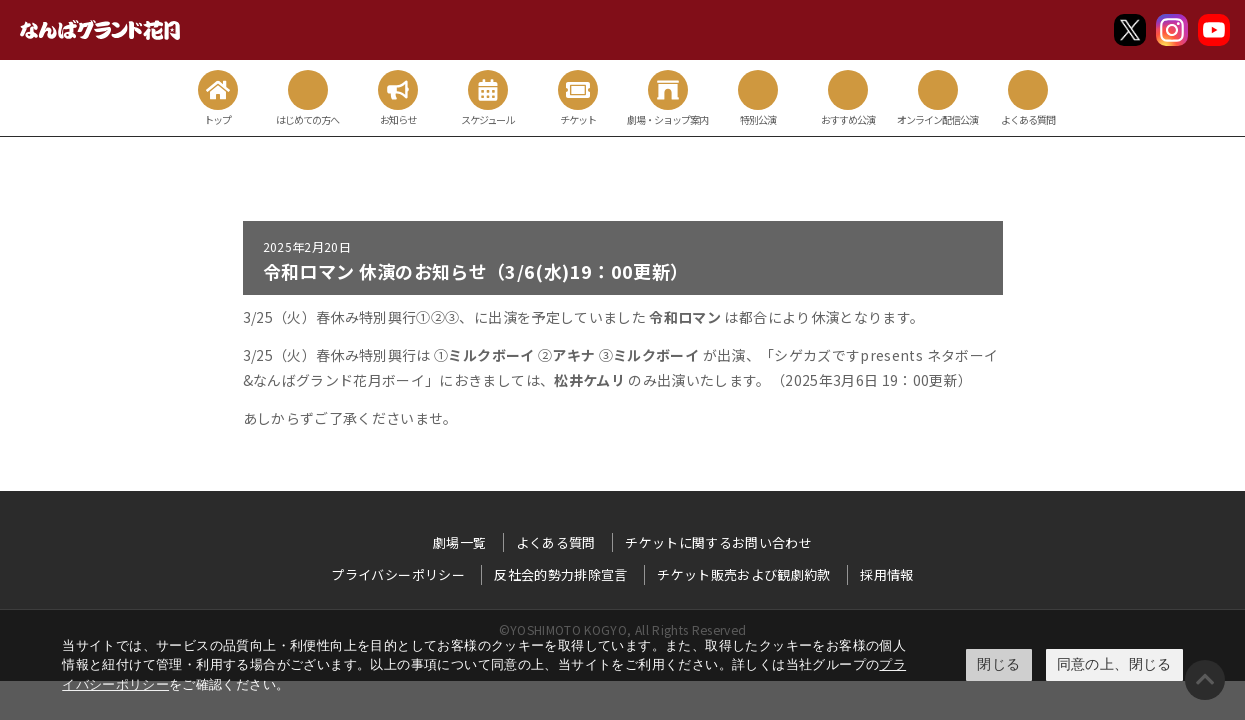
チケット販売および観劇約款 (744, 574)
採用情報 (886, 574)
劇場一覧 (459, 542)
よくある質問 (556, 542)
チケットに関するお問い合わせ (718, 542)
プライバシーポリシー (398, 574)
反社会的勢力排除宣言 (561, 574)
